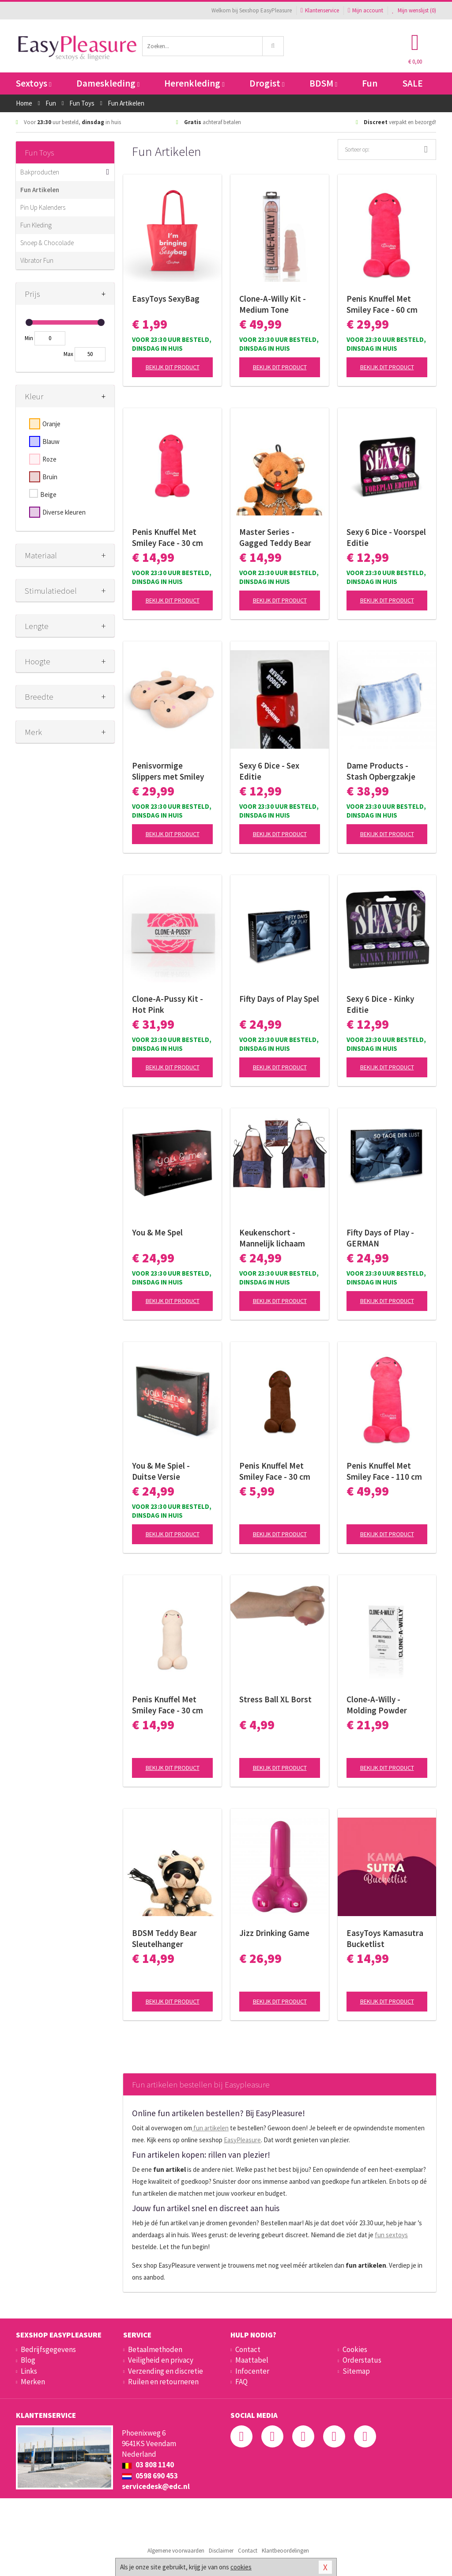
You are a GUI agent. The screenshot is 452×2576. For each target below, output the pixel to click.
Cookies (355, 2349)
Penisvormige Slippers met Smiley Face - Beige (168, 771)
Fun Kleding (36, 225)
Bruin (49, 477)
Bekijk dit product (173, 367)
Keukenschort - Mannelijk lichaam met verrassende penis (272, 1238)
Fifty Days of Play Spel (279, 998)
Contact (247, 2349)
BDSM (323, 83)
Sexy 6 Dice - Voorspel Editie (386, 537)
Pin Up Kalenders (42, 207)
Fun (369, 83)
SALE (413, 83)
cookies (241, 2567)
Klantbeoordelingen (285, 2550)
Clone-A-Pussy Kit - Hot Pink (167, 1004)
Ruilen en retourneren (163, 2382)
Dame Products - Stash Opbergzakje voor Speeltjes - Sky (382, 771)
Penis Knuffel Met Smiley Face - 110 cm (384, 1471)
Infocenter (252, 2371)
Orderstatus (362, 2360)
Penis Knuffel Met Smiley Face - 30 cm (167, 537)
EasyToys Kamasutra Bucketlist (385, 1938)
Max (68, 354)
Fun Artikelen (39, 190)
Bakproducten (39, 172)
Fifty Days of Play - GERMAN (380, 1238)
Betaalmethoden (155, 2349)
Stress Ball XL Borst (275, 1699)
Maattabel (251, 2360)
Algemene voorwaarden (175, 2550)
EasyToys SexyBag (166, 298)
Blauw (51, 441)
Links (29, 2371)
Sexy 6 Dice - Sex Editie (269, 771)
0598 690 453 (150, 2476)
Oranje (51, 424)
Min (29, 338)
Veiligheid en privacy (160, 2360)
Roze (49, 459)
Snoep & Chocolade (47, 243)
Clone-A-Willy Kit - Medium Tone (272, 304)
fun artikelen (210, 2128)
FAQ (241, 2382)
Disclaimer (221, 2550)
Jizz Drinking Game (274, 1933)
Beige (48, 494)
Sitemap (356, 2371)
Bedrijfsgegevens (48, 2349)
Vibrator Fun (36, 260)
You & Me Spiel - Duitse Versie (161, 1471)
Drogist (266, 83)
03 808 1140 (148, 2465)
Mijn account (365, 10)
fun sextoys (391, 2235)
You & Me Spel (157, 1232)
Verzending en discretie (165, 2371)
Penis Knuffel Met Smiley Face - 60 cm (382, 304)
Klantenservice (320, 10)
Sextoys (33, 83)
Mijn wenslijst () (414, 10)
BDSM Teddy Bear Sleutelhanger (164, 1938)
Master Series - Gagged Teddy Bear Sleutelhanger (275, 538)
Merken (33, 2382)
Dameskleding (107, 83)
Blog (28, 2360)
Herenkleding (194, 83)
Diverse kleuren (64, 512)
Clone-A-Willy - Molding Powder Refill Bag (377, 1705)
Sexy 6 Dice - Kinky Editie (380, 1004)
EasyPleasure (242, 2140)
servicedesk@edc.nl (156, 2486)
